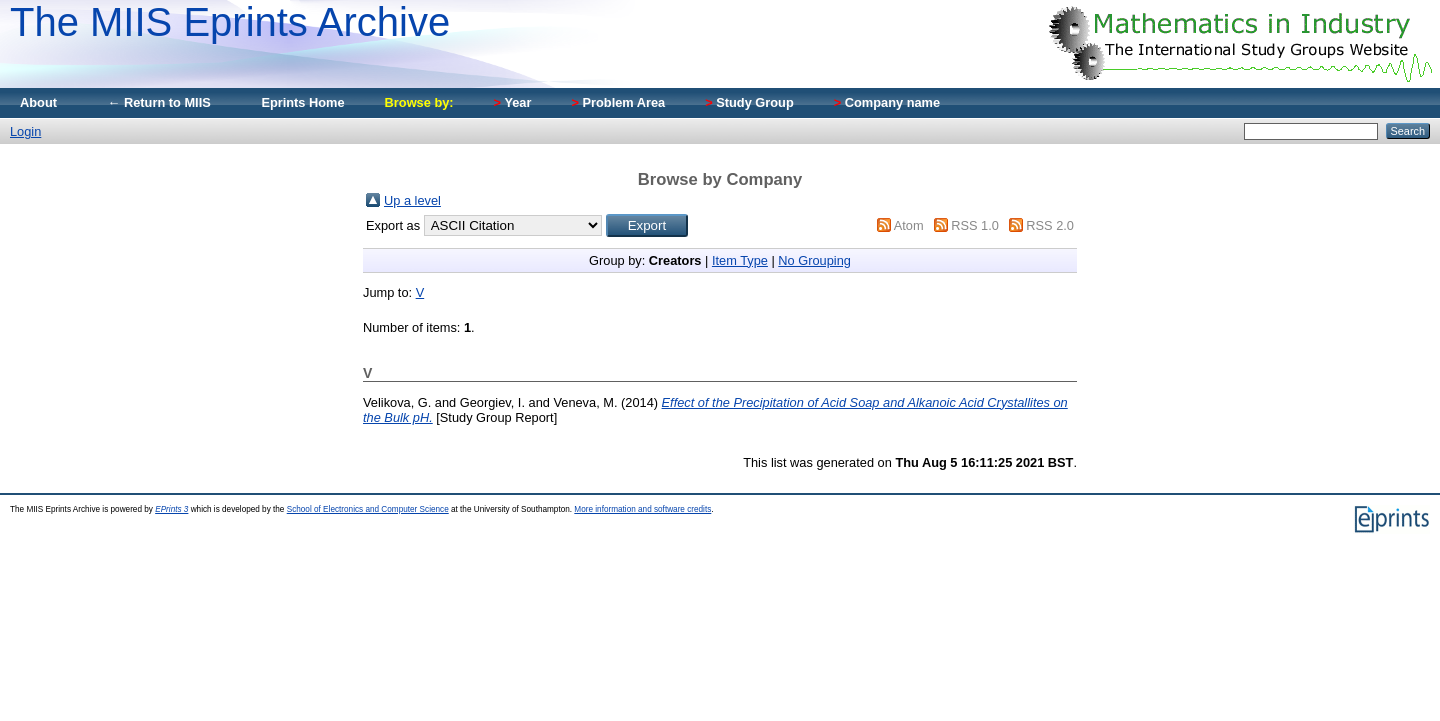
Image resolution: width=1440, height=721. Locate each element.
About (38, 102)
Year (513, 102)
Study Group (749, 102)
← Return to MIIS (159, 102)
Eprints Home (302, 102)
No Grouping (814, 260)
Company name (887, 102)
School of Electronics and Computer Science (368, 509)
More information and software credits (642, 509)
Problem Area (618, 102)
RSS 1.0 (975, 225)
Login (25, 131)
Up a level (412, 200)
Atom (909, 225)
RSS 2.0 (1050, 225)
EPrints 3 (171, 509)
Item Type (740, 260)
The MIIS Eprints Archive (230, 22)
